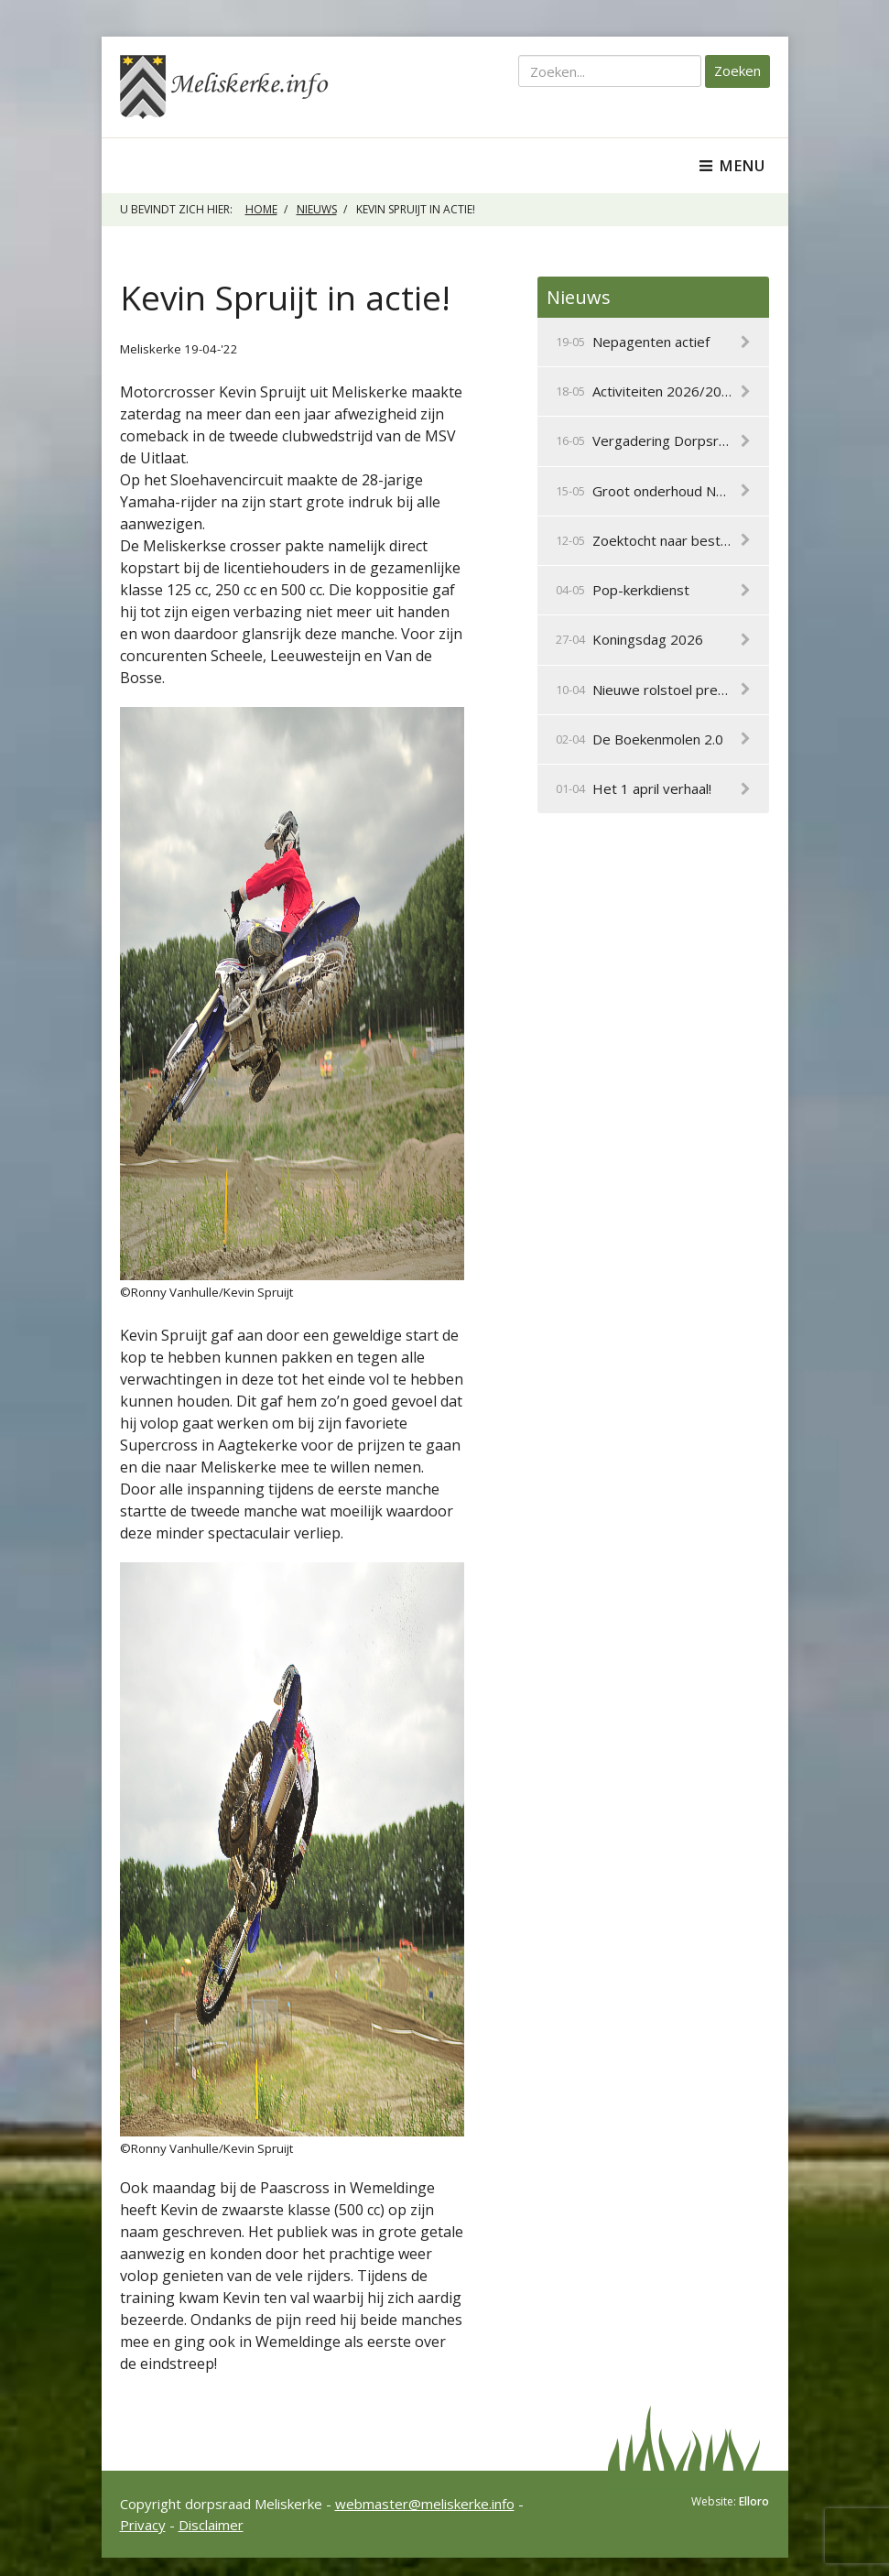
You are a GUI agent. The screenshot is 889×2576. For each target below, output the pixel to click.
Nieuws (317, 209)
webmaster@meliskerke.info (425, 2503)
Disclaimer (211, 2525)
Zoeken (737, 70)
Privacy (143, 2525)
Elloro (754, 2501)
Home (261, 209)
